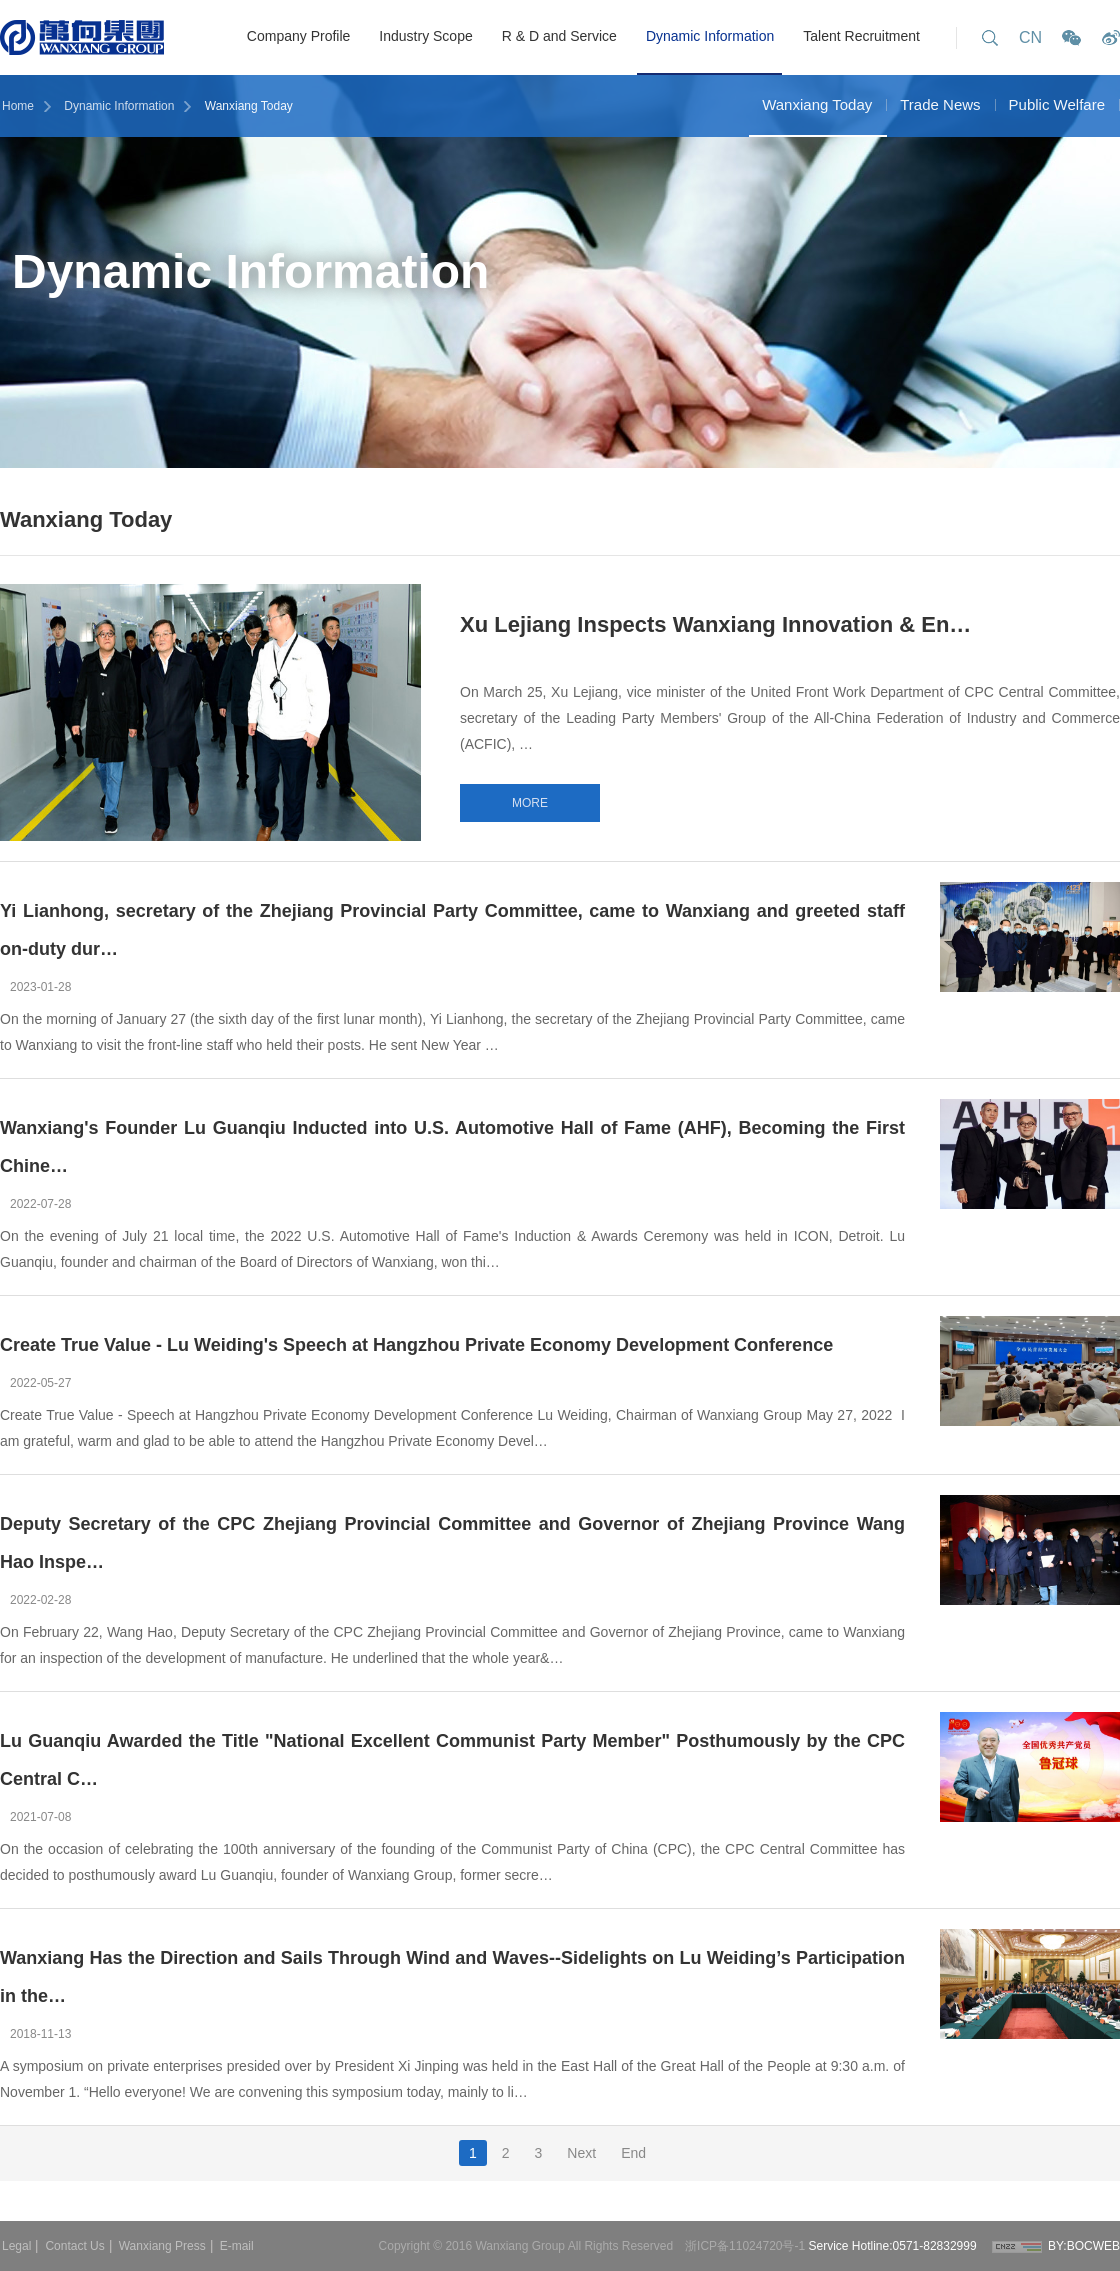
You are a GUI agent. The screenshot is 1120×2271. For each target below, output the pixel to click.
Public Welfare (1057, 104)
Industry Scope (425, 36)
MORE (530, 803)
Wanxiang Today (249, 106)
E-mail (237, 2246)
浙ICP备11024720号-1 (746, 2246)
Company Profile (299, 36)
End (633, 2153)
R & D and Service (559, 36)
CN (1030, 38)
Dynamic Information (710, 36)
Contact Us (74, 2246)
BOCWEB (1093, 2246)
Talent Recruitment (861, 36)
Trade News (940, 104)
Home (18, 106)
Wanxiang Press (162, 2246)
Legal (16, 2246)
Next (581, 2153)
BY (1055, 2246)
